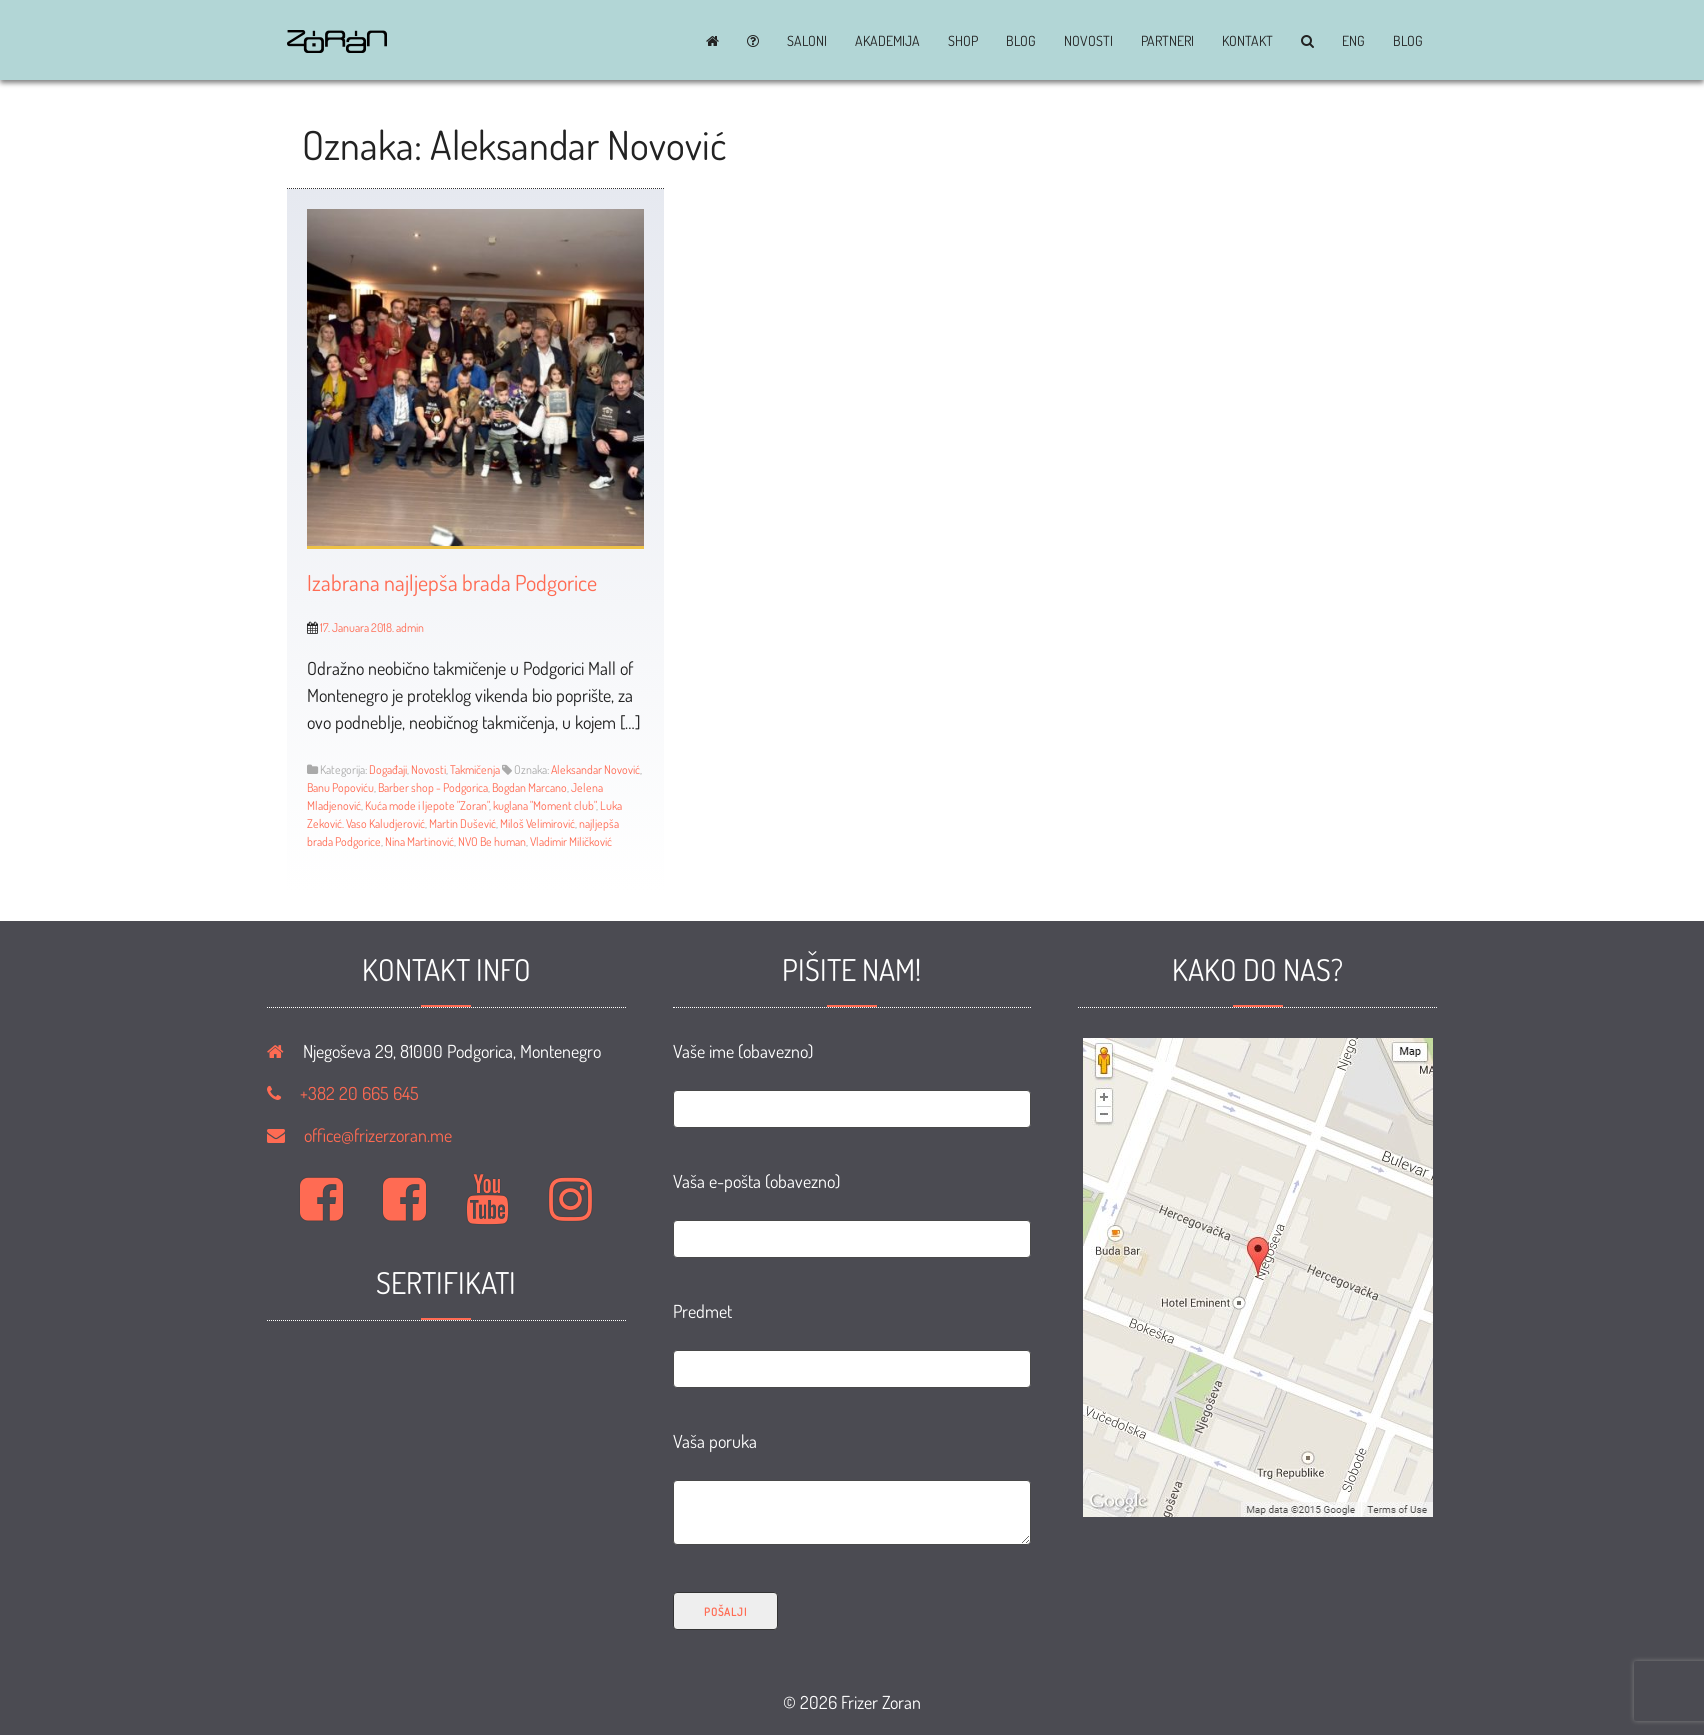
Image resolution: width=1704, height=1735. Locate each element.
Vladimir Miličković (571, 841)
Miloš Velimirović (537, 823)
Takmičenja (475, 769)
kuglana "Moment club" (544, 805)
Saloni (807, 41)
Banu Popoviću (340, 787)
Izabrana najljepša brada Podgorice (452, 582)
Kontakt (1247, 41)
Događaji (388, 769)
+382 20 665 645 (359, 1093)
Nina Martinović (419, 841)
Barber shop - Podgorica (433, 787)
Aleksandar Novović (595, 769)
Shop (963, 41)
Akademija (887, 41)
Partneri (1167, 41)
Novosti (1088, 41)
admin (410, 627)
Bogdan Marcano (529, 787)
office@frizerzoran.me (378, 1135)
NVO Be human (492, 841)
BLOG (1021, 41)
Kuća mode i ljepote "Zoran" (427, 805)
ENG (1353, 41)
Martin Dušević (462, 823)
